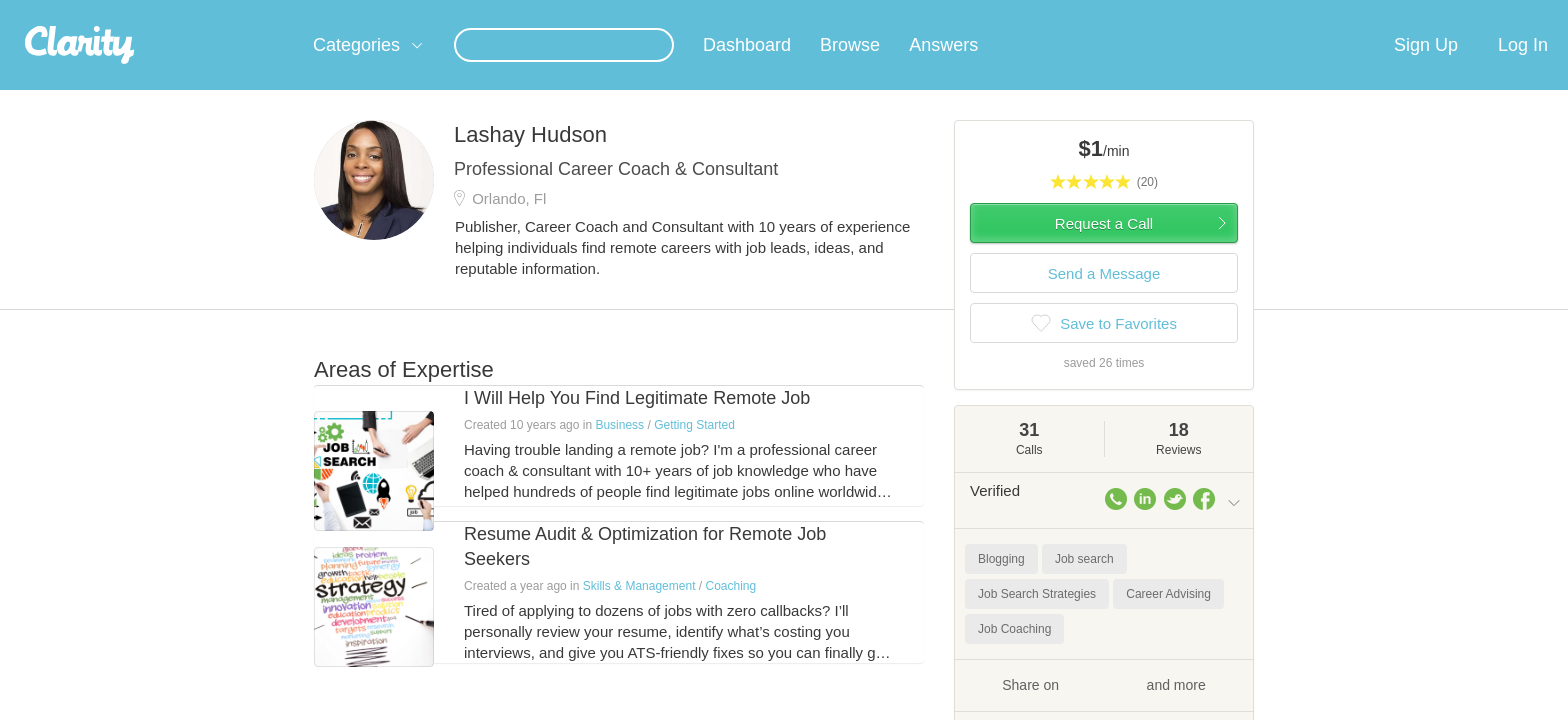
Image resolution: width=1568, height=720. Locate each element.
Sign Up (1426, 69)
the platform (283, 11)
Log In (1523, 69)
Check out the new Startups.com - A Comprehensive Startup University (1024, 13)
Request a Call (1104, 247)
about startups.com (1313, 13)
